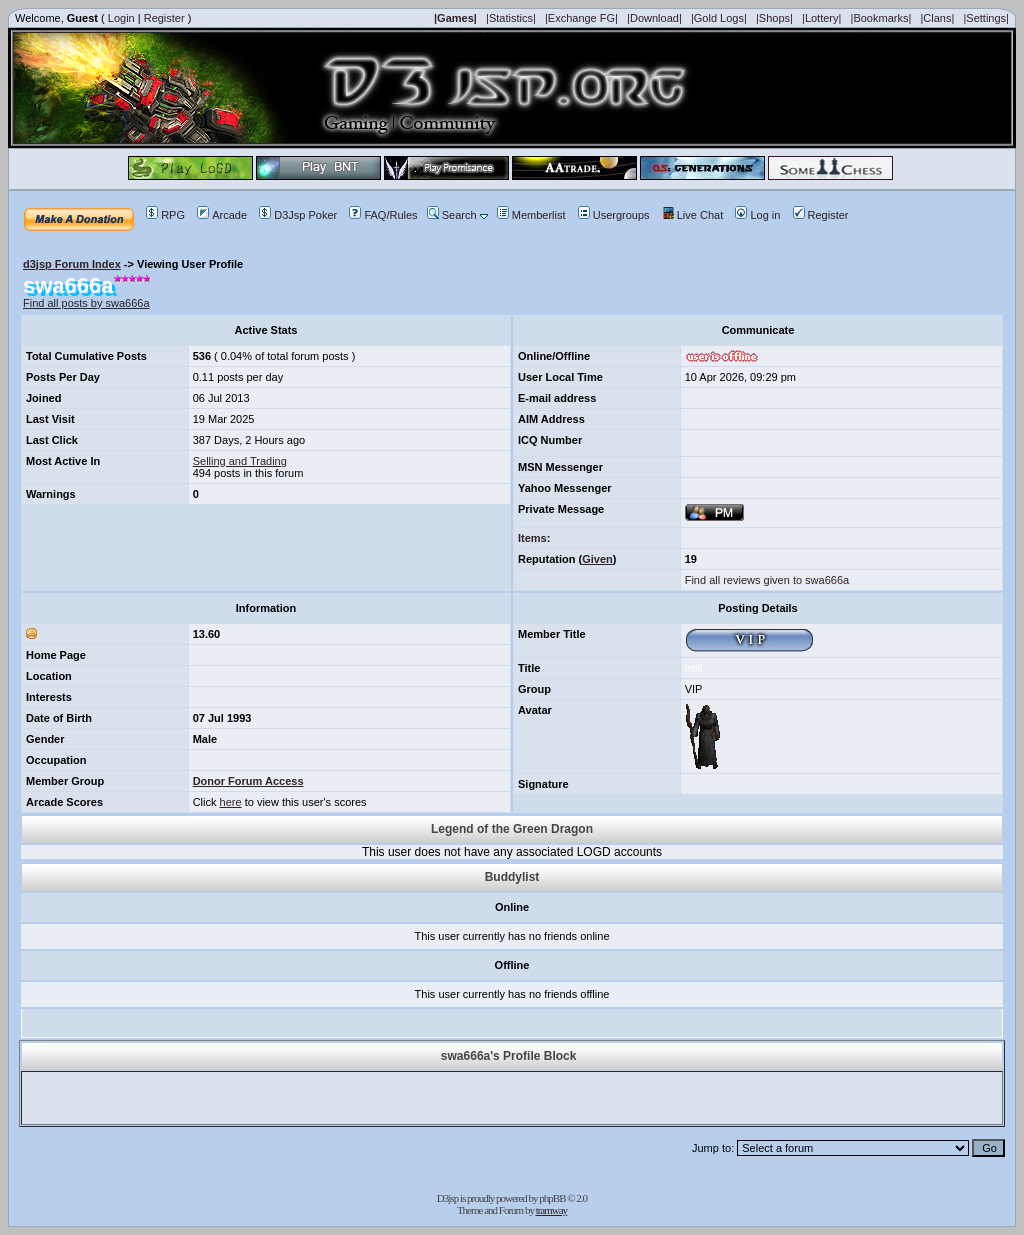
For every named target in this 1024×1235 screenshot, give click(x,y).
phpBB (552, 1198)
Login (121, 18)
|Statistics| (511, 18)
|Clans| (937, 18)
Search (452, 215)
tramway (551, 1210)
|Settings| (985, 18)
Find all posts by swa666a (86, 303)
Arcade (222, 215)
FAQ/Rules (383, 215)
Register (164, 18)
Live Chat (692, 215)
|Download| (654, 18)
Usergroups (614, 215)
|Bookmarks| (881, 18)
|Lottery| (821, 18)
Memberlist (531, 215)
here (231, 802)
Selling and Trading (240, 461)
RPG (165, 215)
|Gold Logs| (719, 18)
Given (597, 559)
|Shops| (774, 18)
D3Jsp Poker (298, 215)
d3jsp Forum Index (72, 264)
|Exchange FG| (581, 18)
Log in (757, 215)
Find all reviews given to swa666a (767, 580)
